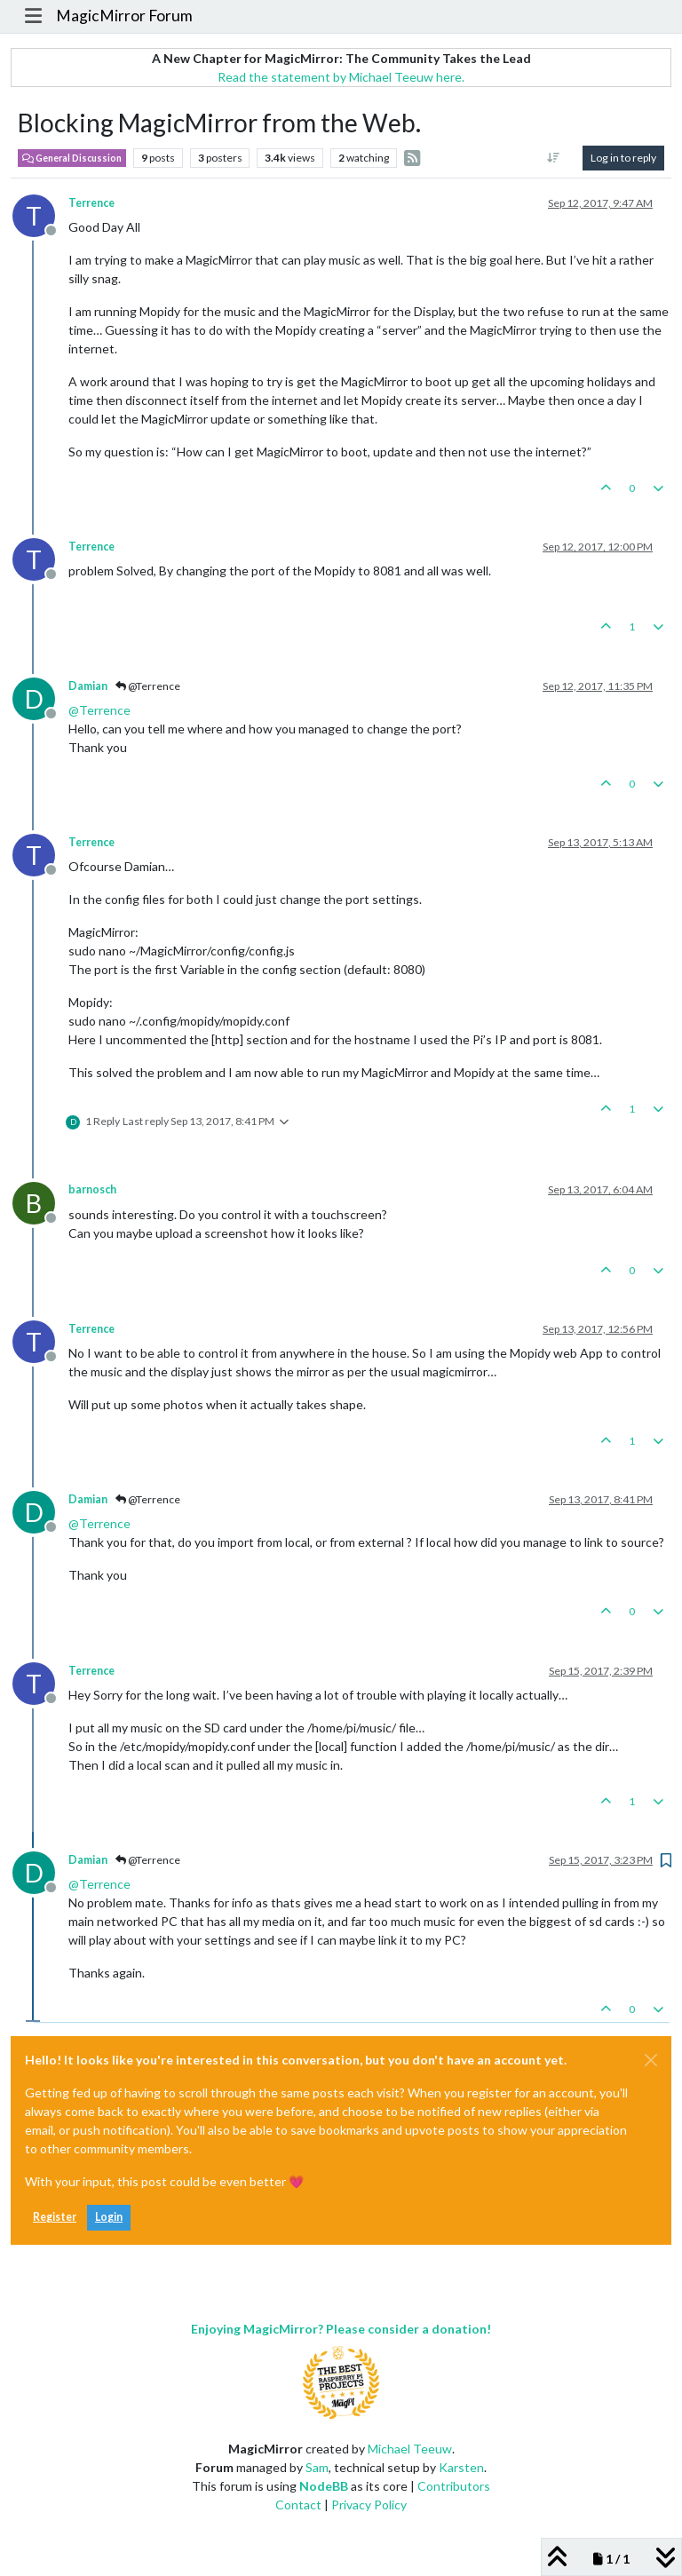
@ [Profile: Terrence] (99, 709)
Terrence (91, 203)
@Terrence (147, 686)
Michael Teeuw (410, 2448)
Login (109, 2216)
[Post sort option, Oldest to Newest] (553, 158)
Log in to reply (623, 157)
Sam (317, 2467)
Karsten (461, 2467)
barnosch (92, 1189)
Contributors (453, 2485)
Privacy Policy (369, 2504)
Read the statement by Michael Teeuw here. (341, 76)
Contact (298, 2504)
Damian (87, 686)
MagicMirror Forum (124, 15)
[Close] (650, 2060)
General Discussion (72, 158)
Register (54, 2216)
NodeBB (323, 2485)
